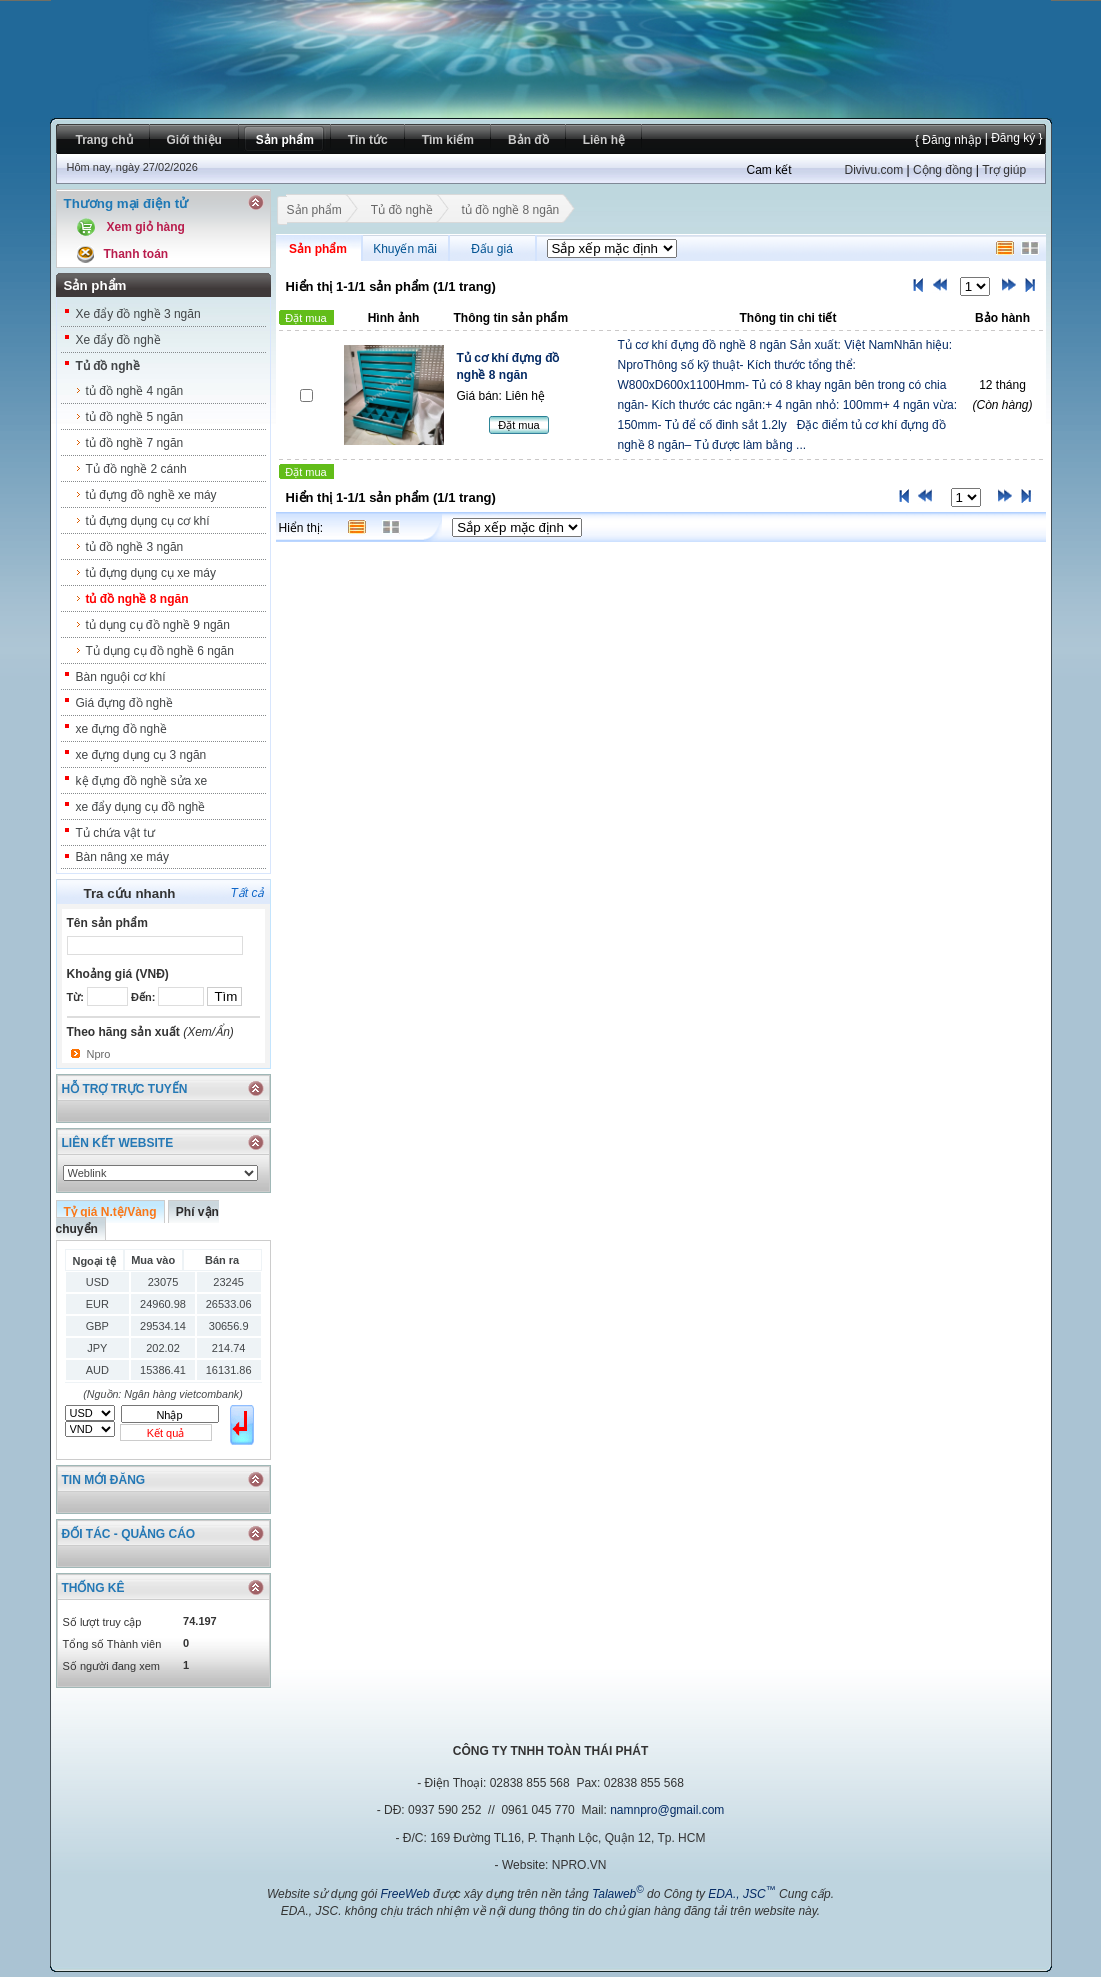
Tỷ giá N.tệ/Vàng (110, 1212)
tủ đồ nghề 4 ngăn (135, 391)
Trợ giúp (1004, 170)
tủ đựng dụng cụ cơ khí (148, 521)
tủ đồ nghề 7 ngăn (135, 443)
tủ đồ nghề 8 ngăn (137, 599)
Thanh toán (136, 254)
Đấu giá (492, 249)
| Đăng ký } (1011, 138)
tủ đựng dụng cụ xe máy (151, 573)
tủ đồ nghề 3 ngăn (135, 547)
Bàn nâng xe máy (122, 857)
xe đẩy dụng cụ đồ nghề (141, 807)
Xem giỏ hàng (146, 227)
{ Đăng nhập (948, 140)
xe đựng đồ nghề (121, 729)
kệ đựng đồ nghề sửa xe (142, 781)
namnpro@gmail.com (667, 1810)
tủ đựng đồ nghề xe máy (151, 495)
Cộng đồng (942, 170)
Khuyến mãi (405, 249)
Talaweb (618, 1894)
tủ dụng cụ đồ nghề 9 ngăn (158, 625)
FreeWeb (404, 1894)
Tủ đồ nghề (108, 366)
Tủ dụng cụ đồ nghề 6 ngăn (160, 651)
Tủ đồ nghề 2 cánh (136, 469)
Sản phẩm (314, 212)
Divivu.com (874, 170)
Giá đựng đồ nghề (124, 703)
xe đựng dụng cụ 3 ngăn (141, 755)
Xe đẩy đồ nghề (118, 340)
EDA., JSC (741, 1894)
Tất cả (248, 893)
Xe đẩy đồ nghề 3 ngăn (138, 314)
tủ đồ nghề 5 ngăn (135, 417)
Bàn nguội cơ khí (121, 677)
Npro (99, 1054)
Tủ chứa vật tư (115, 833)
